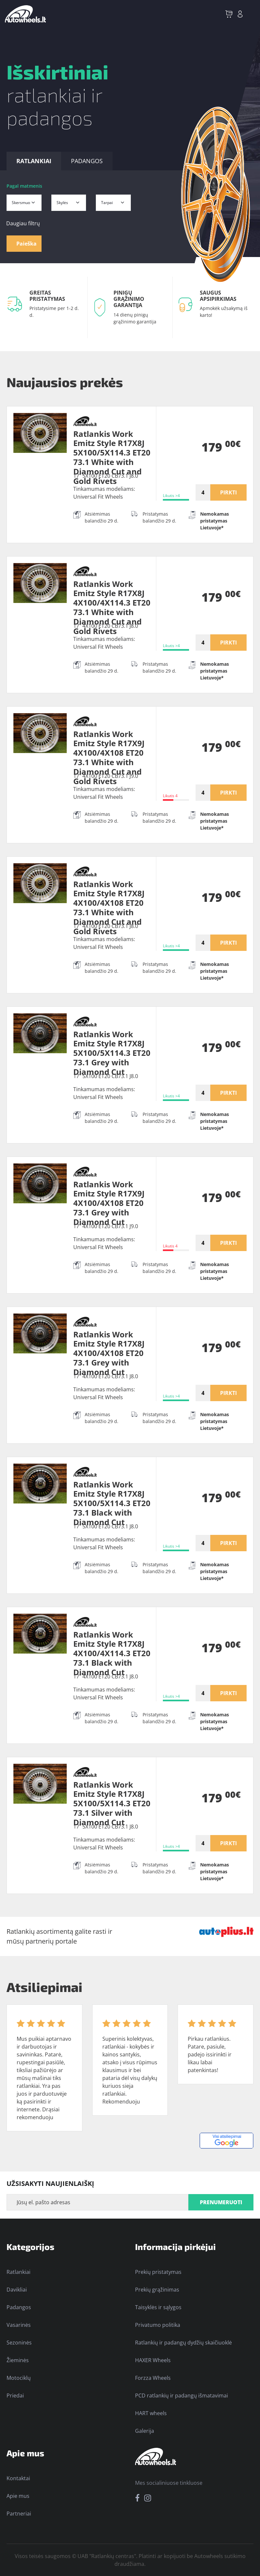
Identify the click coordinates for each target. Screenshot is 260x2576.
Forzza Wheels (153, 2377)
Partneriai (19, 2513)
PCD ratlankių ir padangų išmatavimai (181, 2395)
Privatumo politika (157, 2324)
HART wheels (151, 2413)
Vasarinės (19, 2324)
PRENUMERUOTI (221, 2202)
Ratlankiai (18, 2271)
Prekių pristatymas (158, 2271)
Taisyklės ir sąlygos (158, 2307)
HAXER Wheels (153, 2360)
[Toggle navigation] (251, 14)
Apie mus (18, 2495)
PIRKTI (228, 492)
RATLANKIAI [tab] (33, 161)
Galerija (144, 2430)
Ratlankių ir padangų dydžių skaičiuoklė (183, 2342)
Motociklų (19, 2377)
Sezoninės (19, 2342)
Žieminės (18, 2360)
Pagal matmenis (24, 186)
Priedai (15, 2395)
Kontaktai (18, 2478)
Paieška (26, 243)
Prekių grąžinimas (157, 2289)
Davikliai (17, 2289)
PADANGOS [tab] (87, 161)
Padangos (19, 2307)
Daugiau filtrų (23, 223)
